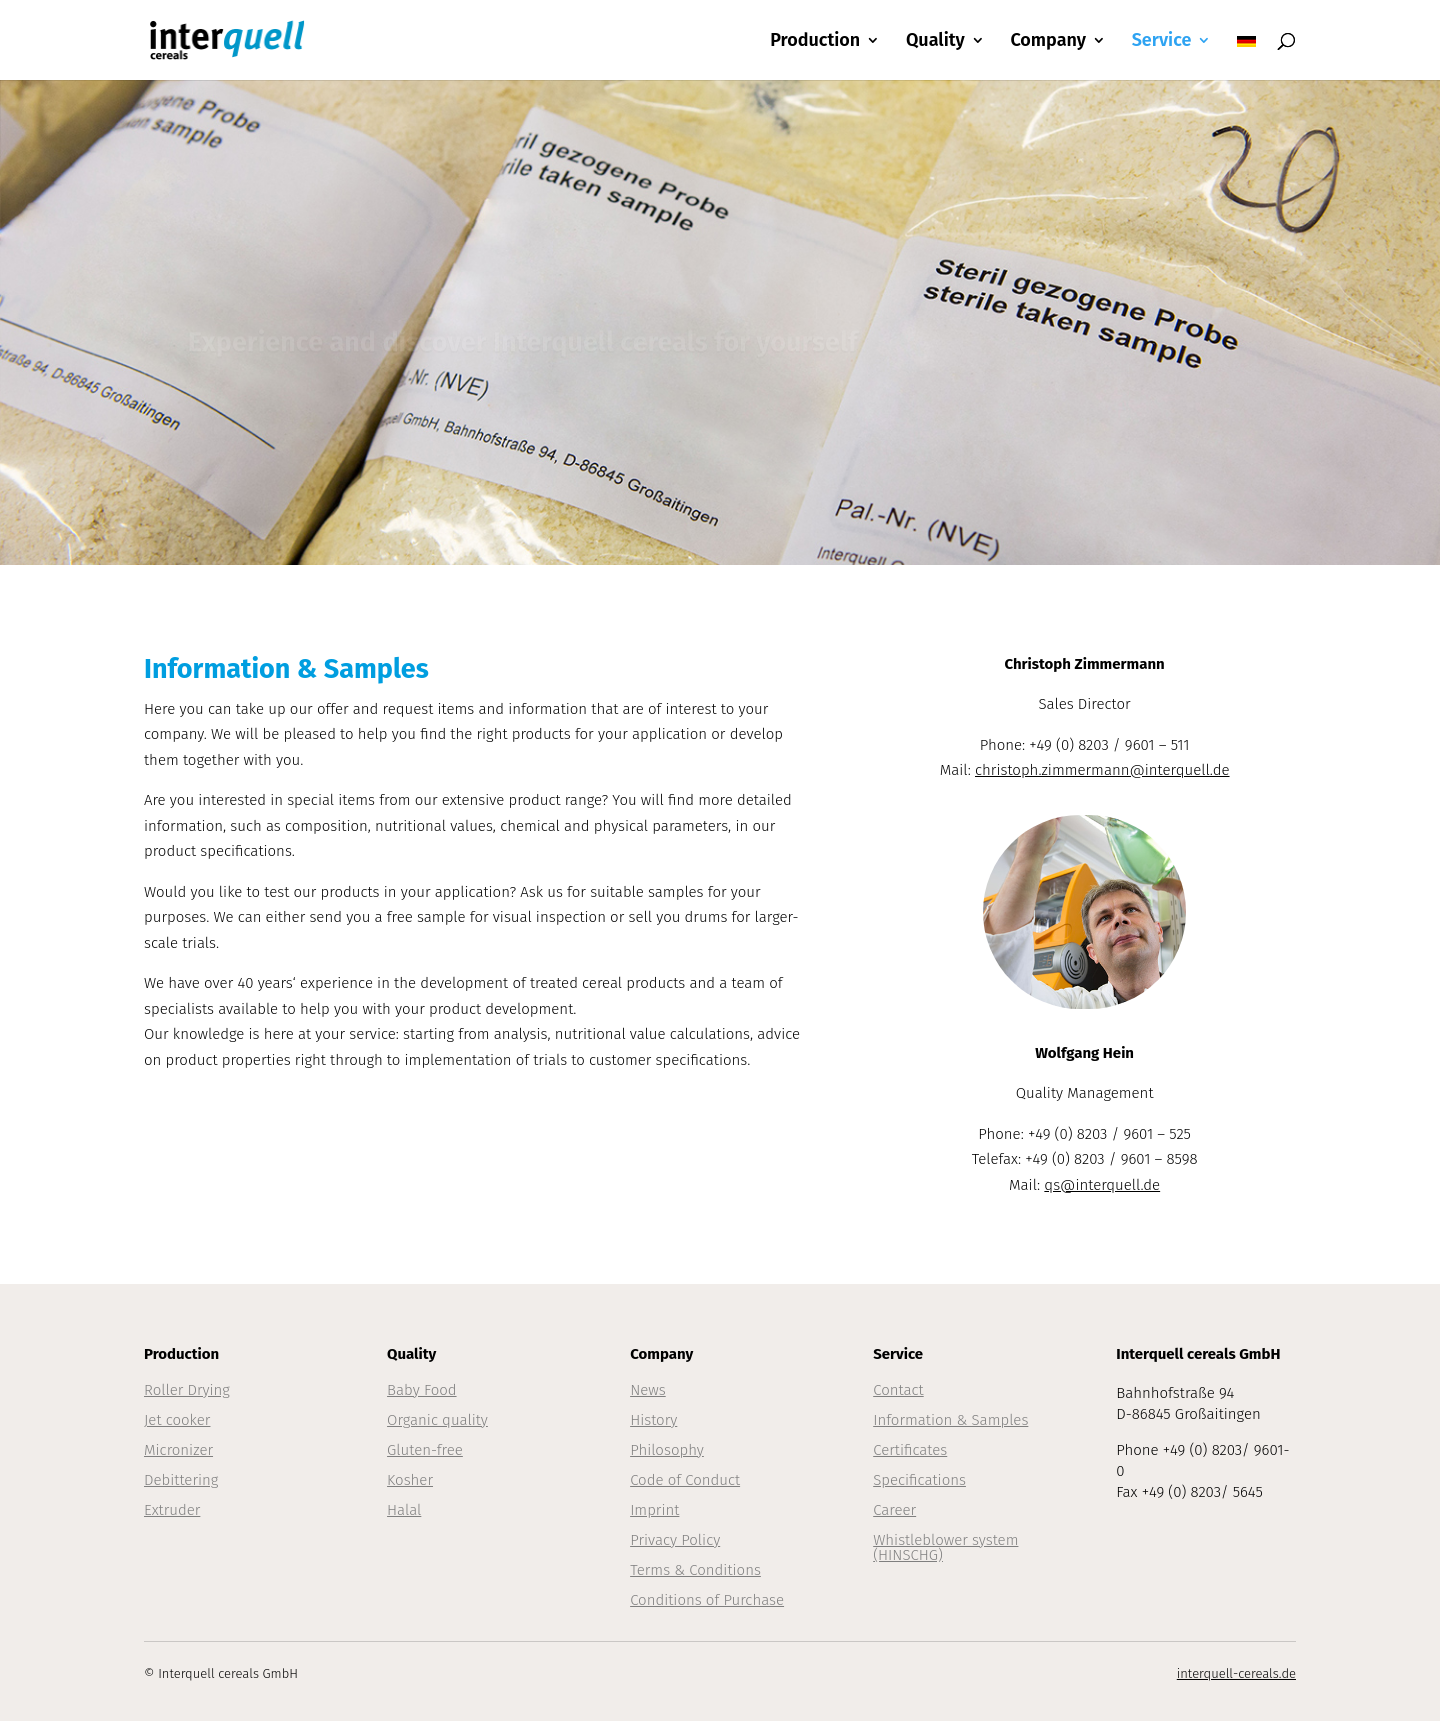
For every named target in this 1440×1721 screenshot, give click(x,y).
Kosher (410, 1480)
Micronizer (178, 1450)
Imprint (654, 1510)
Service (1162, 42)
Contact (898, 1390)
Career (894, 1510)
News (648, 1390)
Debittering (181, 1480)
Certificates (910, 1450)
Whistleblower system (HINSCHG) (945, 1547)
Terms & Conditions (695, 1570)
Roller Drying (187, 1390)
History (653, 1420)
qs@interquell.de (1102, 1185)
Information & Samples (950, 1420)
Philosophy (667, 1450)
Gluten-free (425, 1450)
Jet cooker (177, 1420)
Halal (404, 1510)
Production (815, 42)
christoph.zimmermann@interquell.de (1102, 770)
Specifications (919, 1480)
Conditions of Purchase (707, 1600)
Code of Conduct (685, 1480)
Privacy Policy (675, 1540)
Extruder (172, 1510)
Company (1048, 42)
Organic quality (437, 1420)
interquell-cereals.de (1236, 1673)
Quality (935, 42)
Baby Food (422, 1390)
